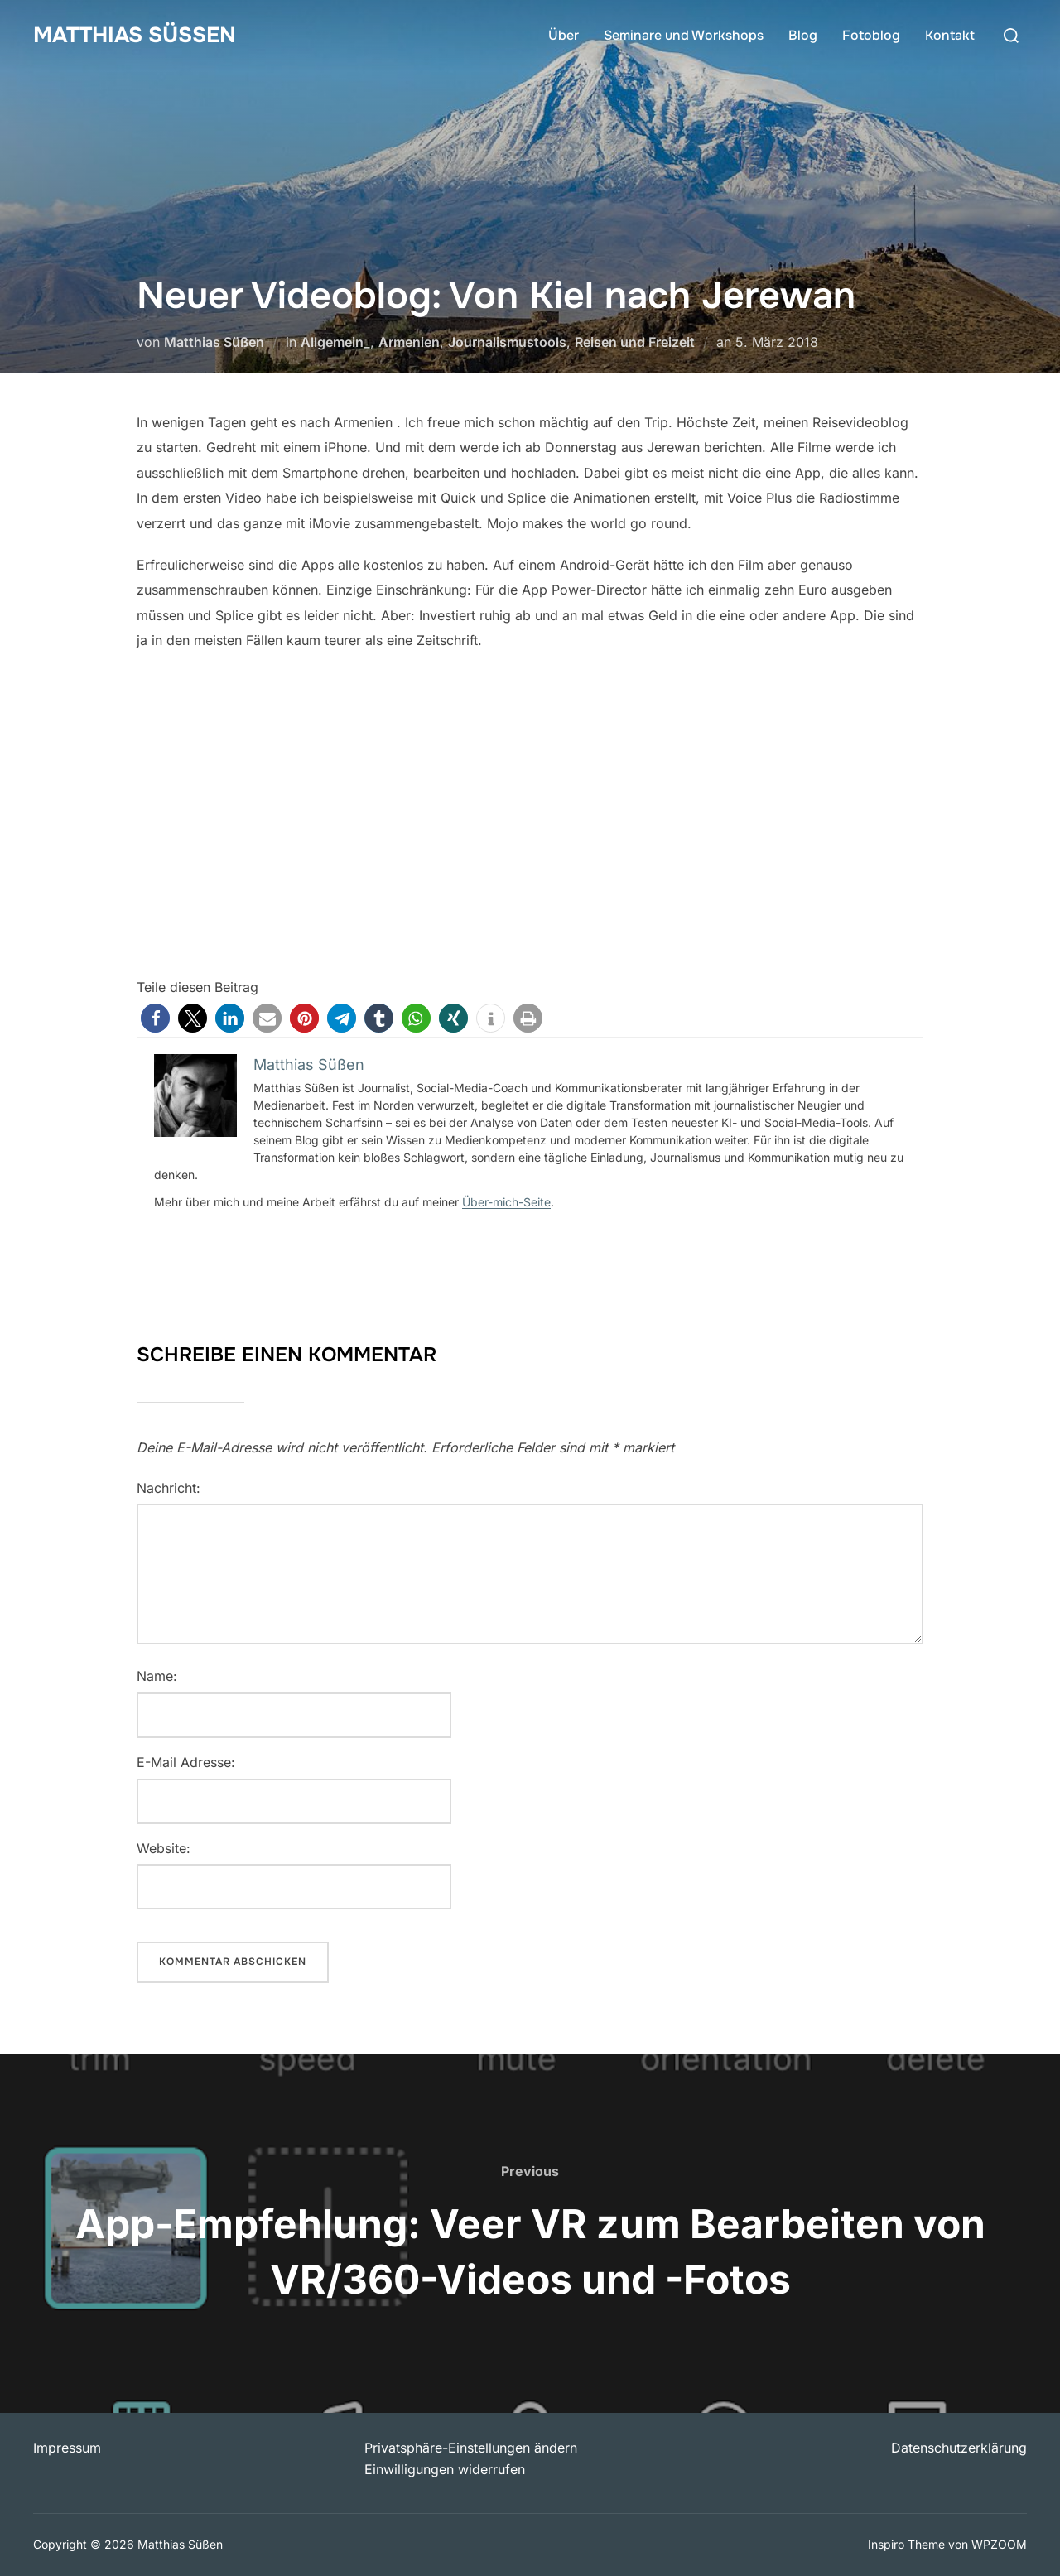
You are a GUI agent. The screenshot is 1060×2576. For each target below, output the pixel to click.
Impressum (67, 2447)
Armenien (409, 342)
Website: (163, 1848)
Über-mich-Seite (506, 1202)
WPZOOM (999, 2544)
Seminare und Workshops (684, 35)
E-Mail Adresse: (186, 1762)
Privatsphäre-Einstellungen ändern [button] (470, 2447)
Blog (802, 35)
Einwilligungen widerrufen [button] (444, 2469)
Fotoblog (871, 35)
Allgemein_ (335, 342)
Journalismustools (507, 342)
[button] (155, 1018)
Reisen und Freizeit (635, 342)
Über (563, 35)
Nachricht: (168, 1488)
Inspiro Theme (906, 2544)
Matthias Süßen (134, 35)
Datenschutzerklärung (959, 2447)
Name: (157, 1676)
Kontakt (950, 35)
